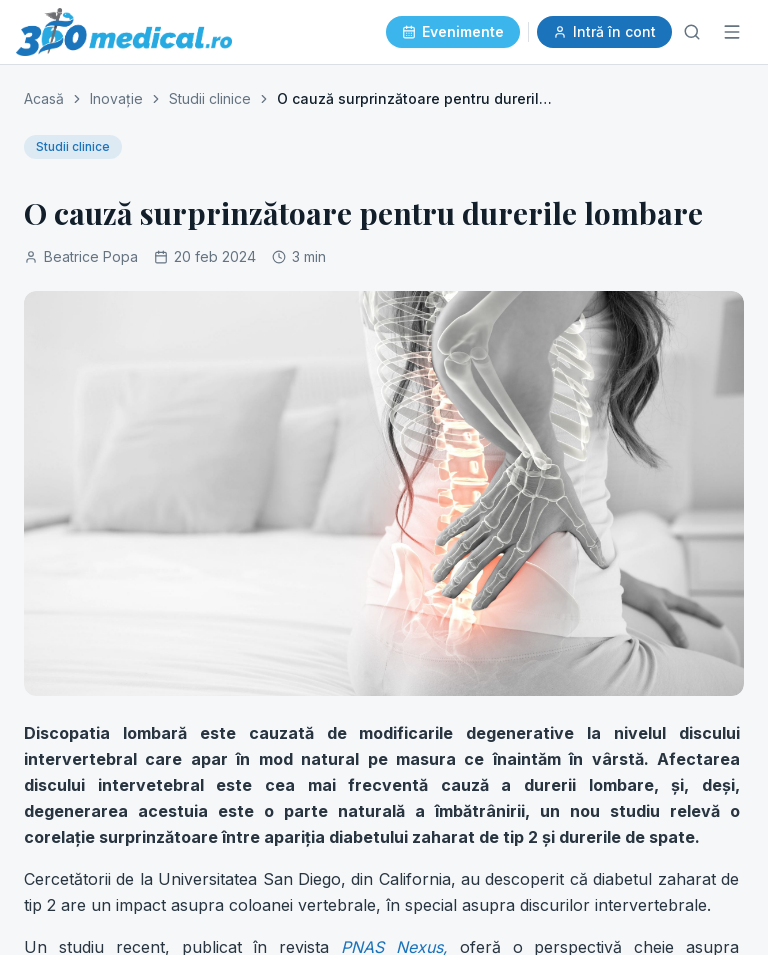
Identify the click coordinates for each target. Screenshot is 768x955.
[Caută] (692, 32)
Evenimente (453, 31)
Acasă (44, 98)
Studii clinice (210, 98)
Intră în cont (604, 31)
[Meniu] (732, 32)
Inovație (116, 98)
